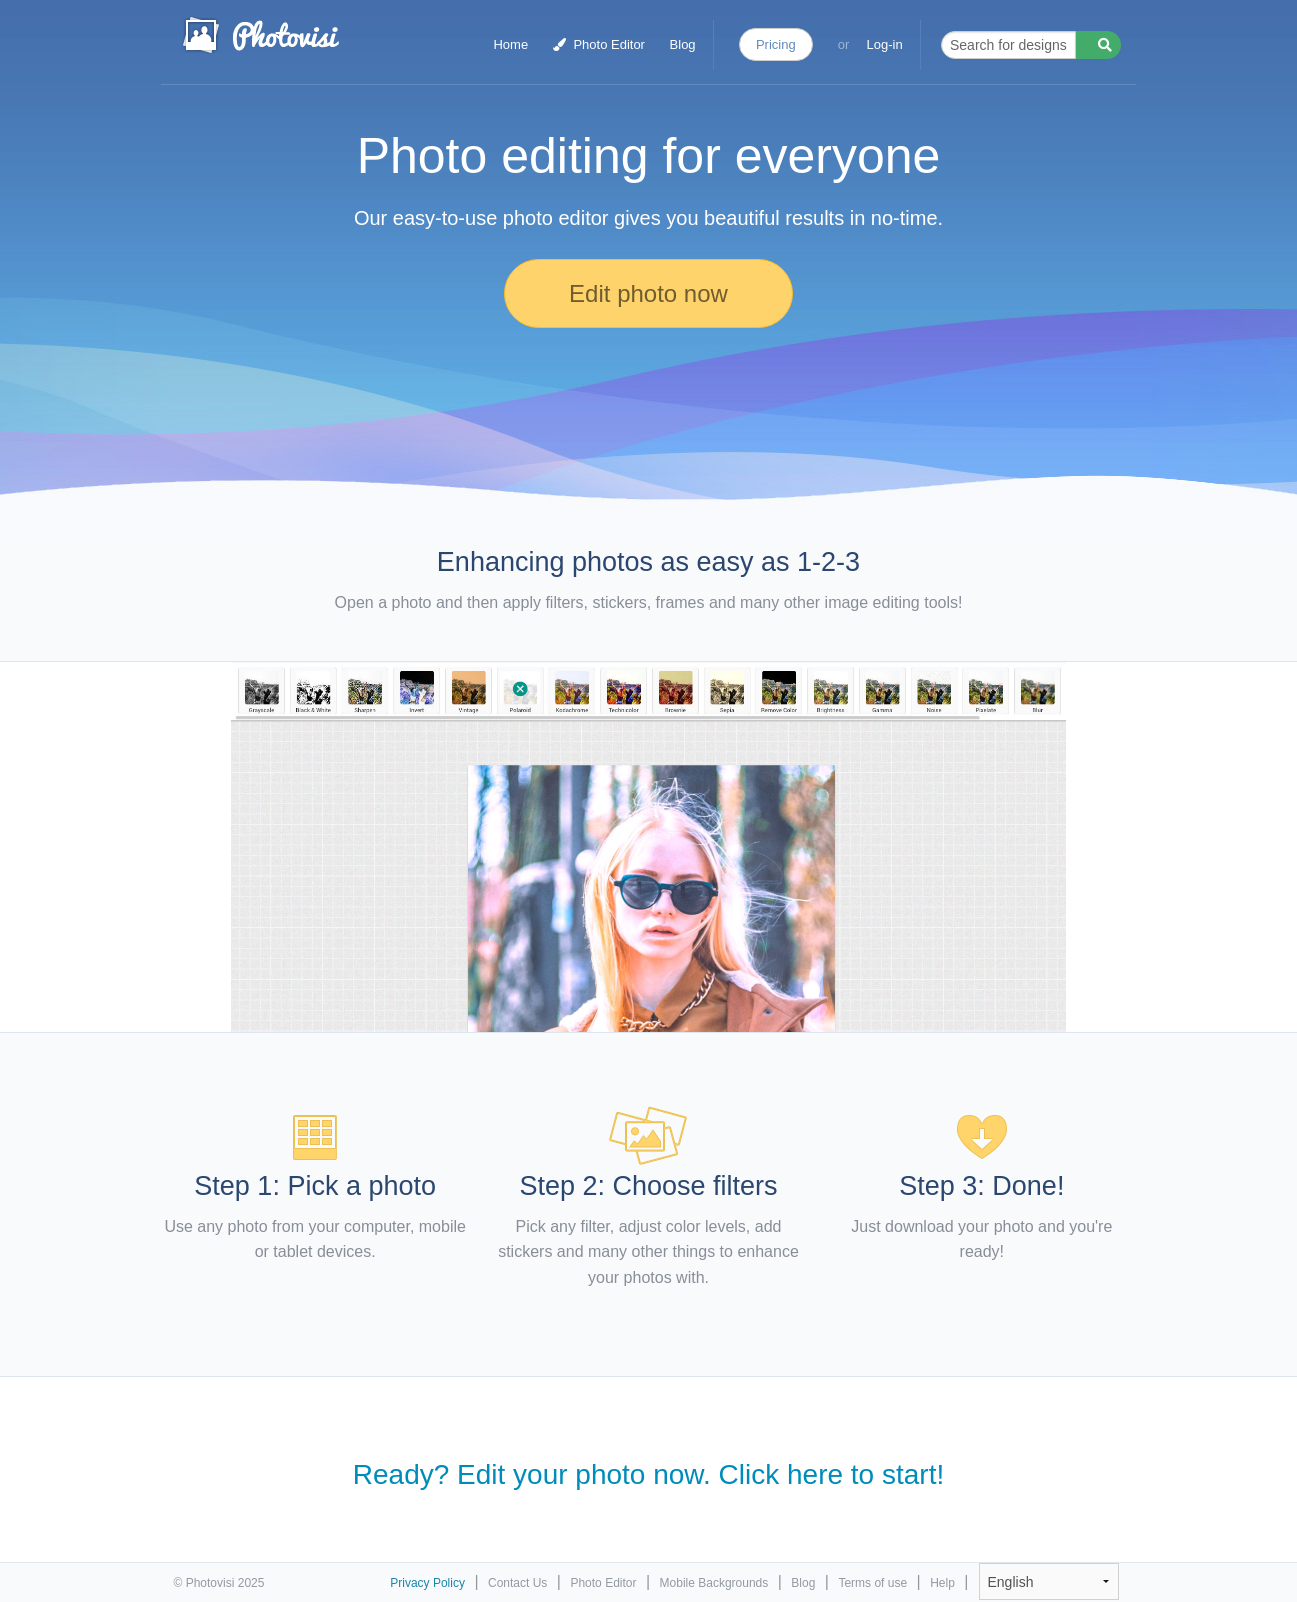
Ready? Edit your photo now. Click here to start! (648, 1474)
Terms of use (872, 1583)
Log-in (885, 44)
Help (942, 1583)
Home (510, 44)
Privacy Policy (427, 1583)
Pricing (776, 44)
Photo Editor (599, 44)
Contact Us (517, 1583)
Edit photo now (648, 293)
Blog (683, 44)
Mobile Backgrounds (714, 1583)
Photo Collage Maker (260, 35)
